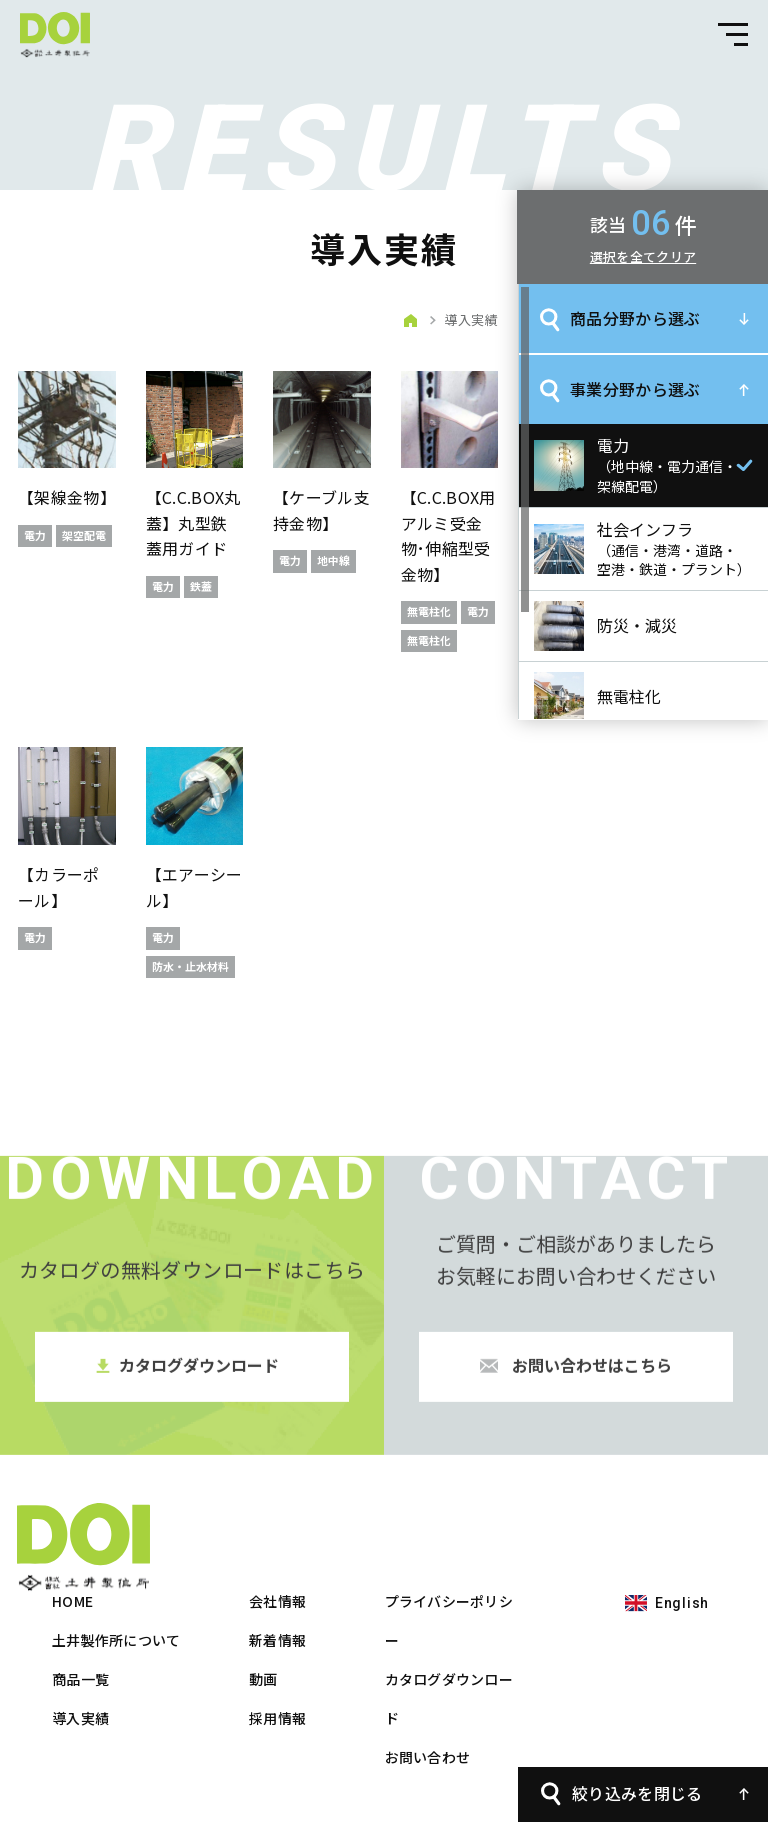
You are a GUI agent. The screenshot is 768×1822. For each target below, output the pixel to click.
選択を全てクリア (643, 256)
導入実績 (303, 1629)
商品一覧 (303, 1590)
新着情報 (500, 1551)
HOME (295, 1512)
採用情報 (500, 1629)
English (74, 1699)
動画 (486, 1590)
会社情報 (500, 1512)
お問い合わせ (651, 1668)
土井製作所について (339, 1551)
